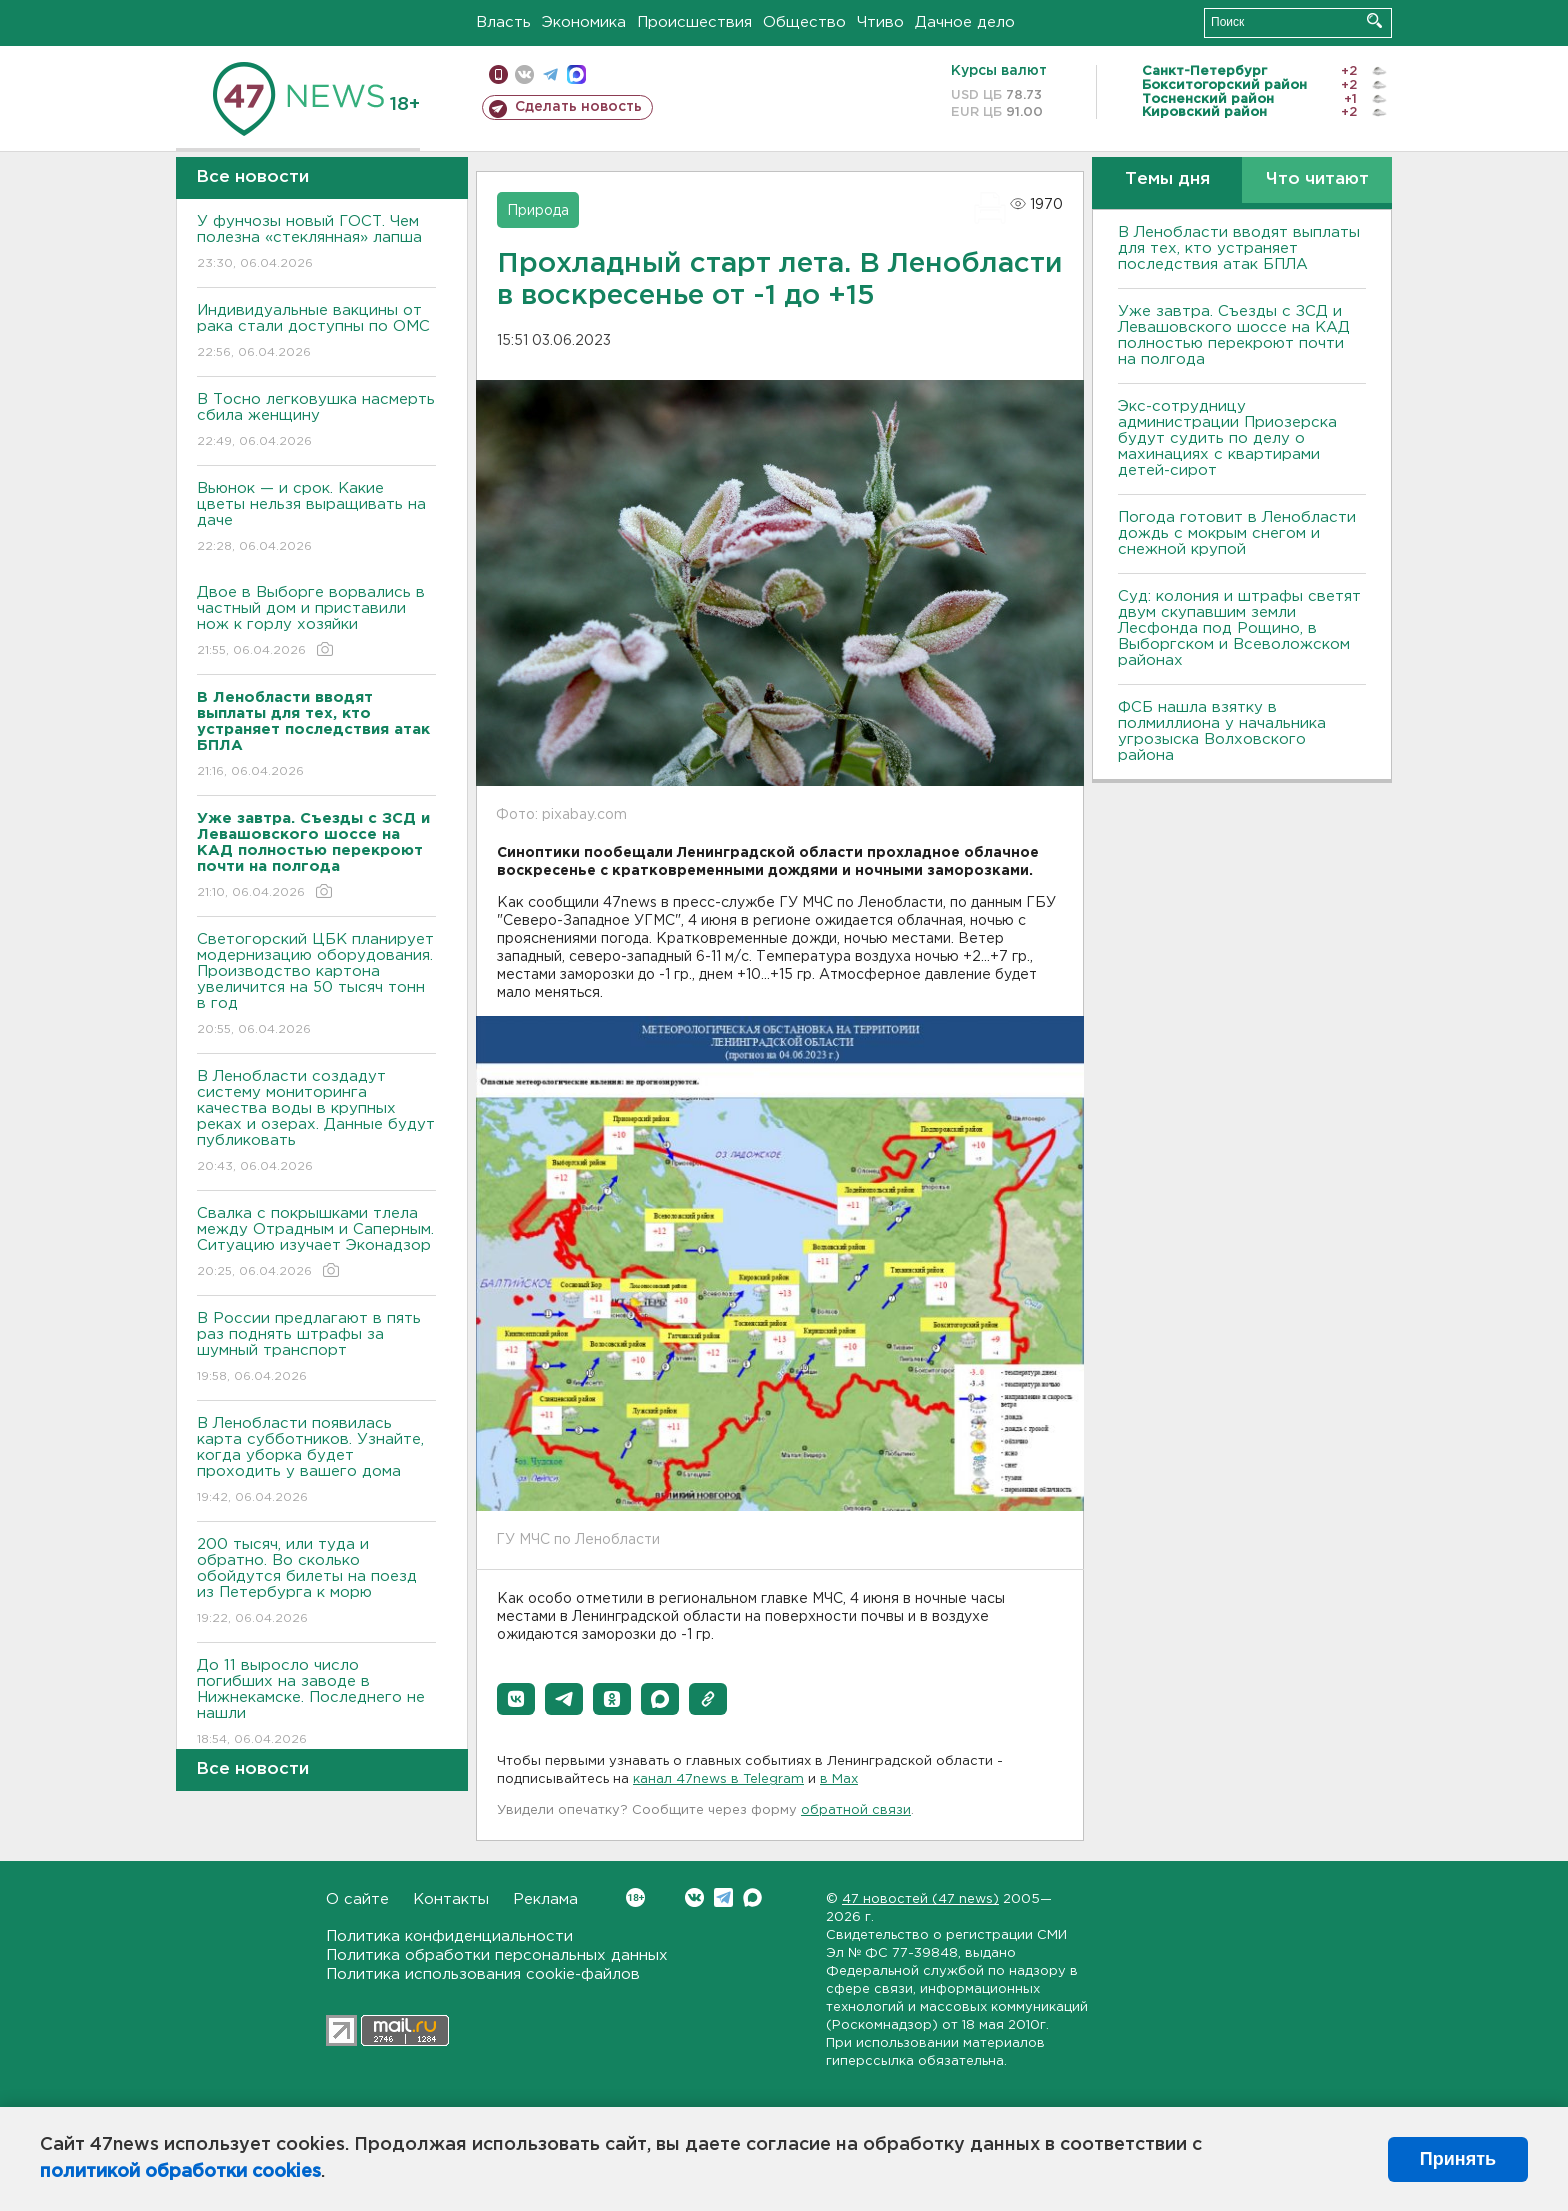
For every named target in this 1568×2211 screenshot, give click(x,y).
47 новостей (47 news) (920, 1899)
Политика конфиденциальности (449, 1936)
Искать (1374, 20)
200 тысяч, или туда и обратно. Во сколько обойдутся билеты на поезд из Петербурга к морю (316, 1582)
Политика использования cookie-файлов (483, 1974)
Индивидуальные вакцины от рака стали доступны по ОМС (316, 332)
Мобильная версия (498, 74)
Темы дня (1167, 179)
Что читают (1317, 179)
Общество (804, 22)
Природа (538, 211)
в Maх (839, 1779)
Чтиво (880, 22)
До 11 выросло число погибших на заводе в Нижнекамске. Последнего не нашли (316, 1703)
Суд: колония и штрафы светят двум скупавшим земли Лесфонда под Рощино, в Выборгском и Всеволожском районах (1239, 628)
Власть (503, 22)
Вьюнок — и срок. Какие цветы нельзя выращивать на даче (316, 518)
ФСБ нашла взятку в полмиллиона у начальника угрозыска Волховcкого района (1222, 731)
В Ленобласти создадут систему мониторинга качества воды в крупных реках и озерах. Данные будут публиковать (316, 1122)
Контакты (451, 1899)
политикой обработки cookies (180, 2172)
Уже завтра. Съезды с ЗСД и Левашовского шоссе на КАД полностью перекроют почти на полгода (1234, 335)
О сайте (357, 1899)
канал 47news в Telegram (718, 1779)
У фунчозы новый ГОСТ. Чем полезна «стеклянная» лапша (316, 243)
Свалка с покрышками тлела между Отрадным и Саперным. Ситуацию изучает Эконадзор (316, 1243)
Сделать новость (578, 107)
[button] (516, 1699)
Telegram (723, 1897)
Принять (1458, 2159)
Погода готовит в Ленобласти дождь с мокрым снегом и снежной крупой (1237, 533)
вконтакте (524, 74)
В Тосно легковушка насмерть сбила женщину (316, 421)
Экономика (584, 22)
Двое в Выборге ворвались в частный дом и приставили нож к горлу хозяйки (316, 622)
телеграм (550, 74)
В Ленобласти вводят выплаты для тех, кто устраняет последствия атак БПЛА (1239, 248)
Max (752, 1897)
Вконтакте (635, 1897)
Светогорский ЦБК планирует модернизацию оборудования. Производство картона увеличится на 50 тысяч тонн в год (316, 985)
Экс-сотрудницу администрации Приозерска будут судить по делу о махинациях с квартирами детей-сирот (1227, 438)
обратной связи (856, 1810)
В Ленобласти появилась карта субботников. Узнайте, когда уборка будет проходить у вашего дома (316, 1461)
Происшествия (694, 22)
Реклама (545, 1899)
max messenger (576, 74)
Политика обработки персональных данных (497, 1955)
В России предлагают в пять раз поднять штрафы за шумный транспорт (316, 1348)
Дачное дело (965, 22)
